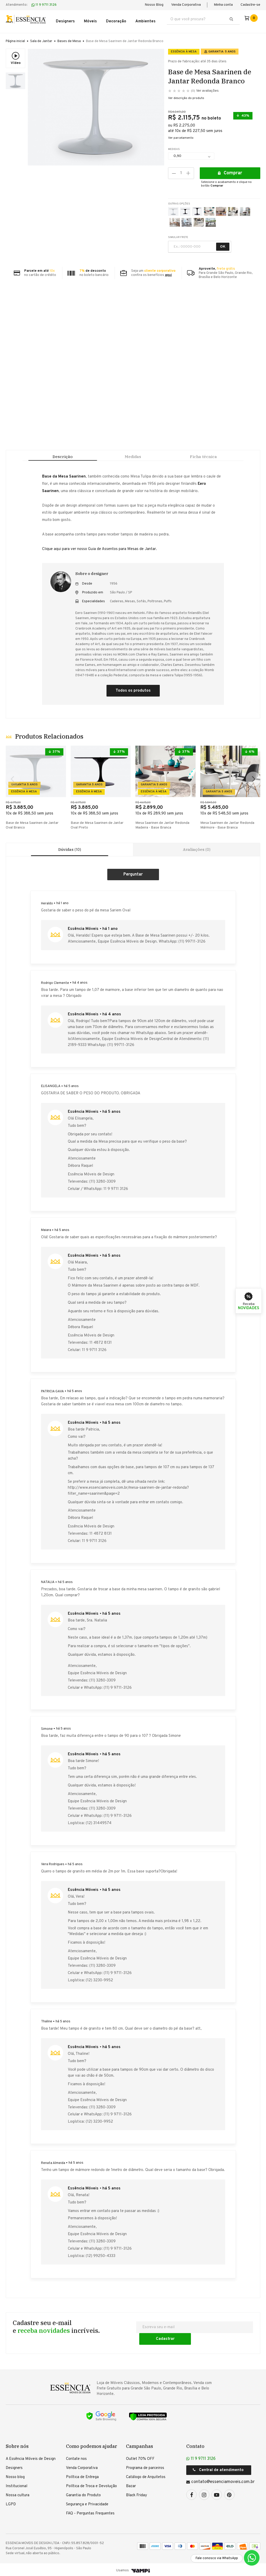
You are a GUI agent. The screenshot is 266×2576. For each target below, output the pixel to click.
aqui (168, 272)
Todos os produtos (133, 694)
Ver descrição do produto (186, 95)
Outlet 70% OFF (140, 2457)
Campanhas (139, 2444)
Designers (14, 2466)
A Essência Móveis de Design (31, 2457)
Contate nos (76, 2457)
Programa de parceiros (145, 2466)
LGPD (11, 2503)
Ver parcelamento (181, 135)
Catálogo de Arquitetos (145, 2475)
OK (222, 243)
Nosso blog (15, 2475)
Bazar (131, 2484)
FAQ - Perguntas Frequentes (90, 2512)
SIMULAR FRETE (178, 234)
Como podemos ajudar (91, 2444)
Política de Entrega (82, 2475)
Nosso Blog (154, 5)
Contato (195, 2444)
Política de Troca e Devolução (91, 2484)
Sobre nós (17, 2444)
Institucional (16, 2484)
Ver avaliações (205, 87)
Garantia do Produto (83, 2494)
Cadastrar (227, 2337)
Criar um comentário (133, 884)
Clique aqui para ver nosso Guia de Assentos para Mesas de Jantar (99, 553)
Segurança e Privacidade (87, 2503)
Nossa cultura (17, 2494)
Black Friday (136, 2494)
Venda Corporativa (186, 5)
